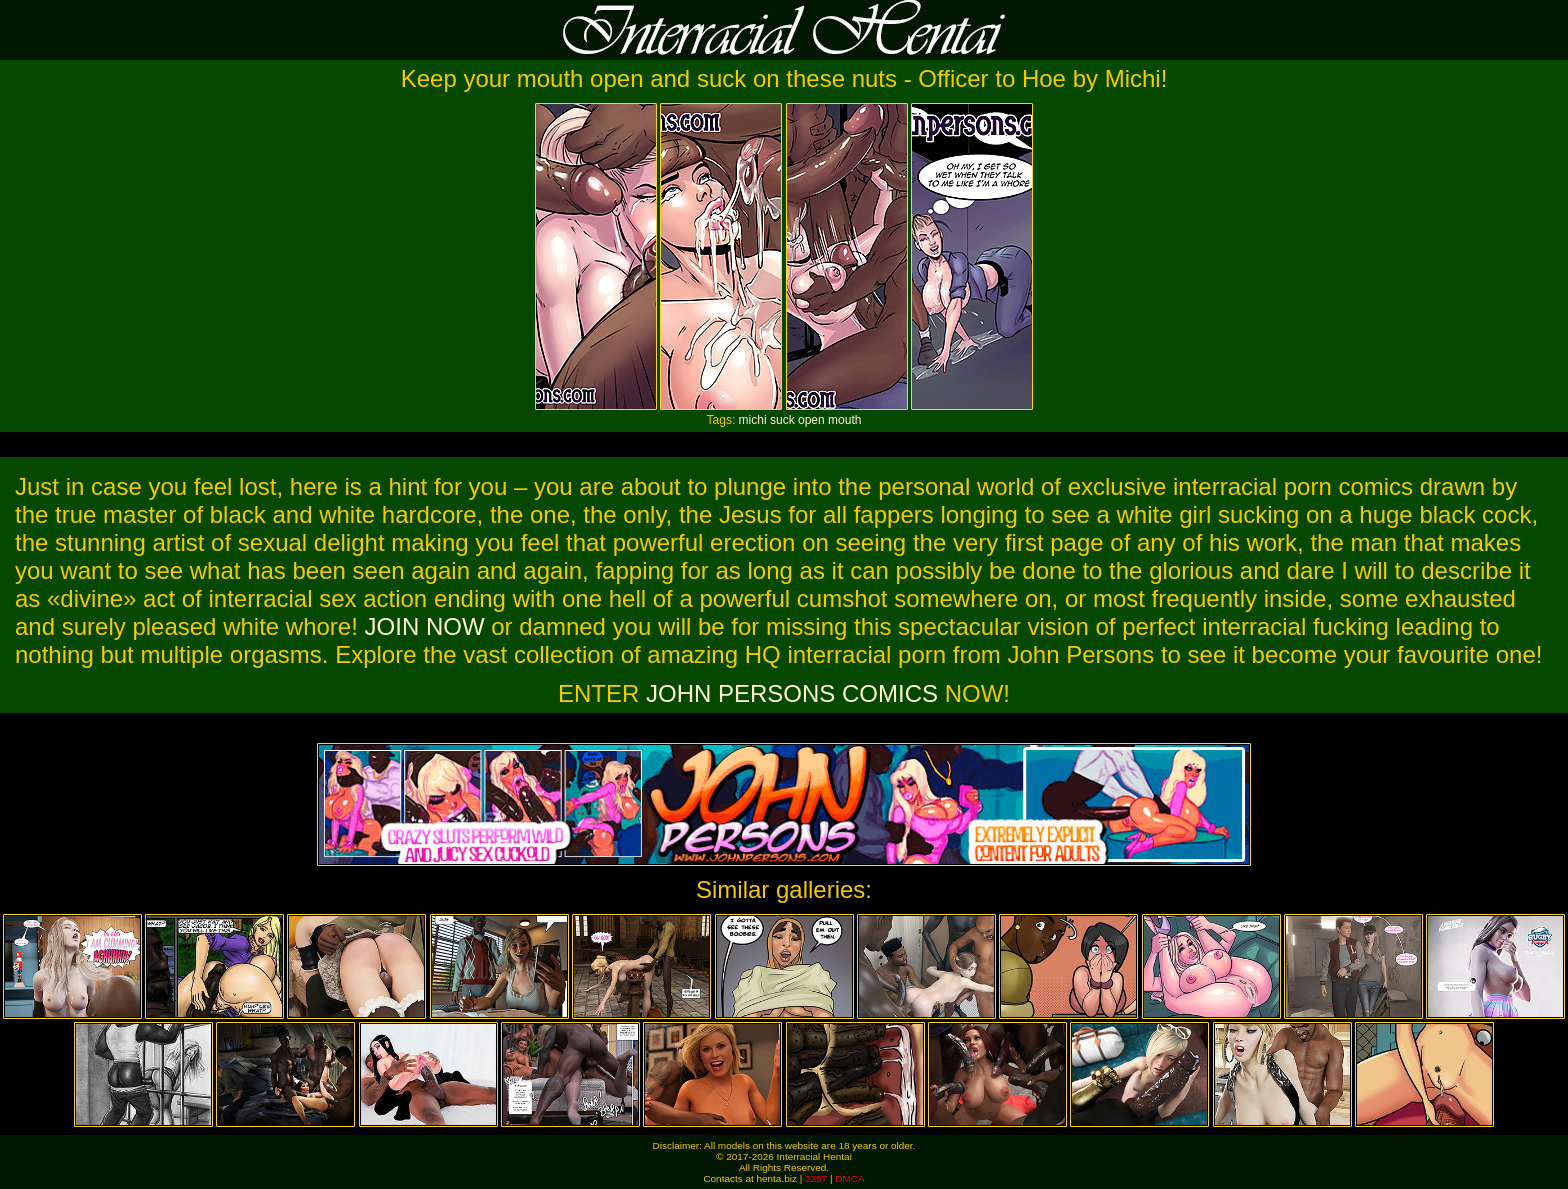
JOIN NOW (425, 626)
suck (782, 420)
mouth (844, 420)
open (811, 420)
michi (753, 420)
